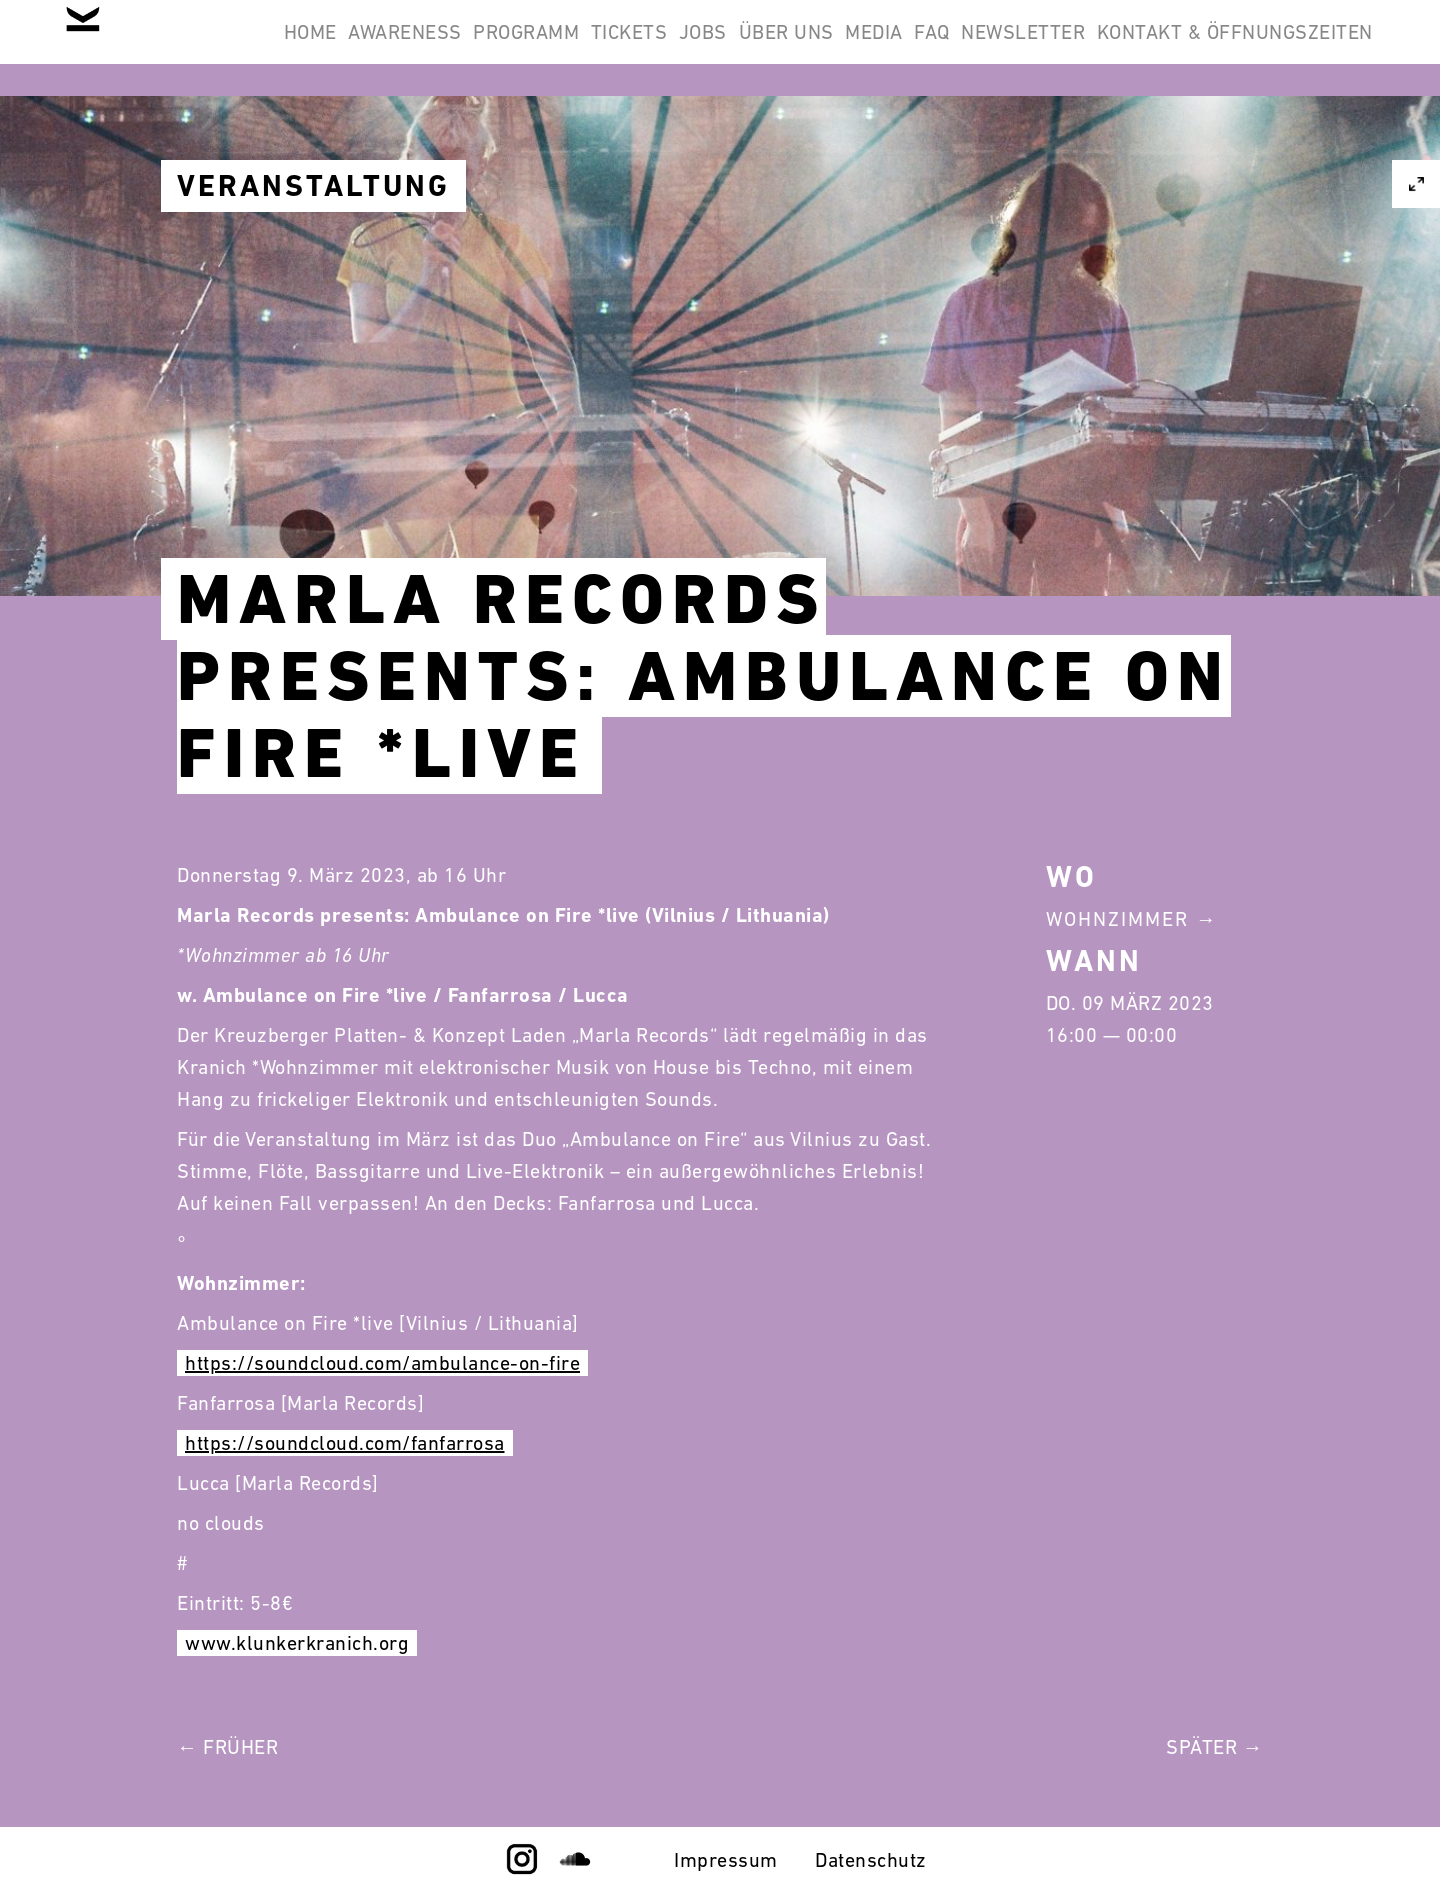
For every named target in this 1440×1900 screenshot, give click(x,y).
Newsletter (1298, 48)
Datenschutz (871, 1860)
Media (1097, 48)
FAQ (1181, 48)
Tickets (774, 48)
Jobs (874, 48)
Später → (1214, 1747)
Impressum (726, 1860)
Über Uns (983, 48)
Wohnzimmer (1117, 919)
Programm (646, 48)
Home (377, 48)
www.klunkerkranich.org (297, 1643)
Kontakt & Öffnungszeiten (1222, 144)
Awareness (499, 48)
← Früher (227, 1747)
